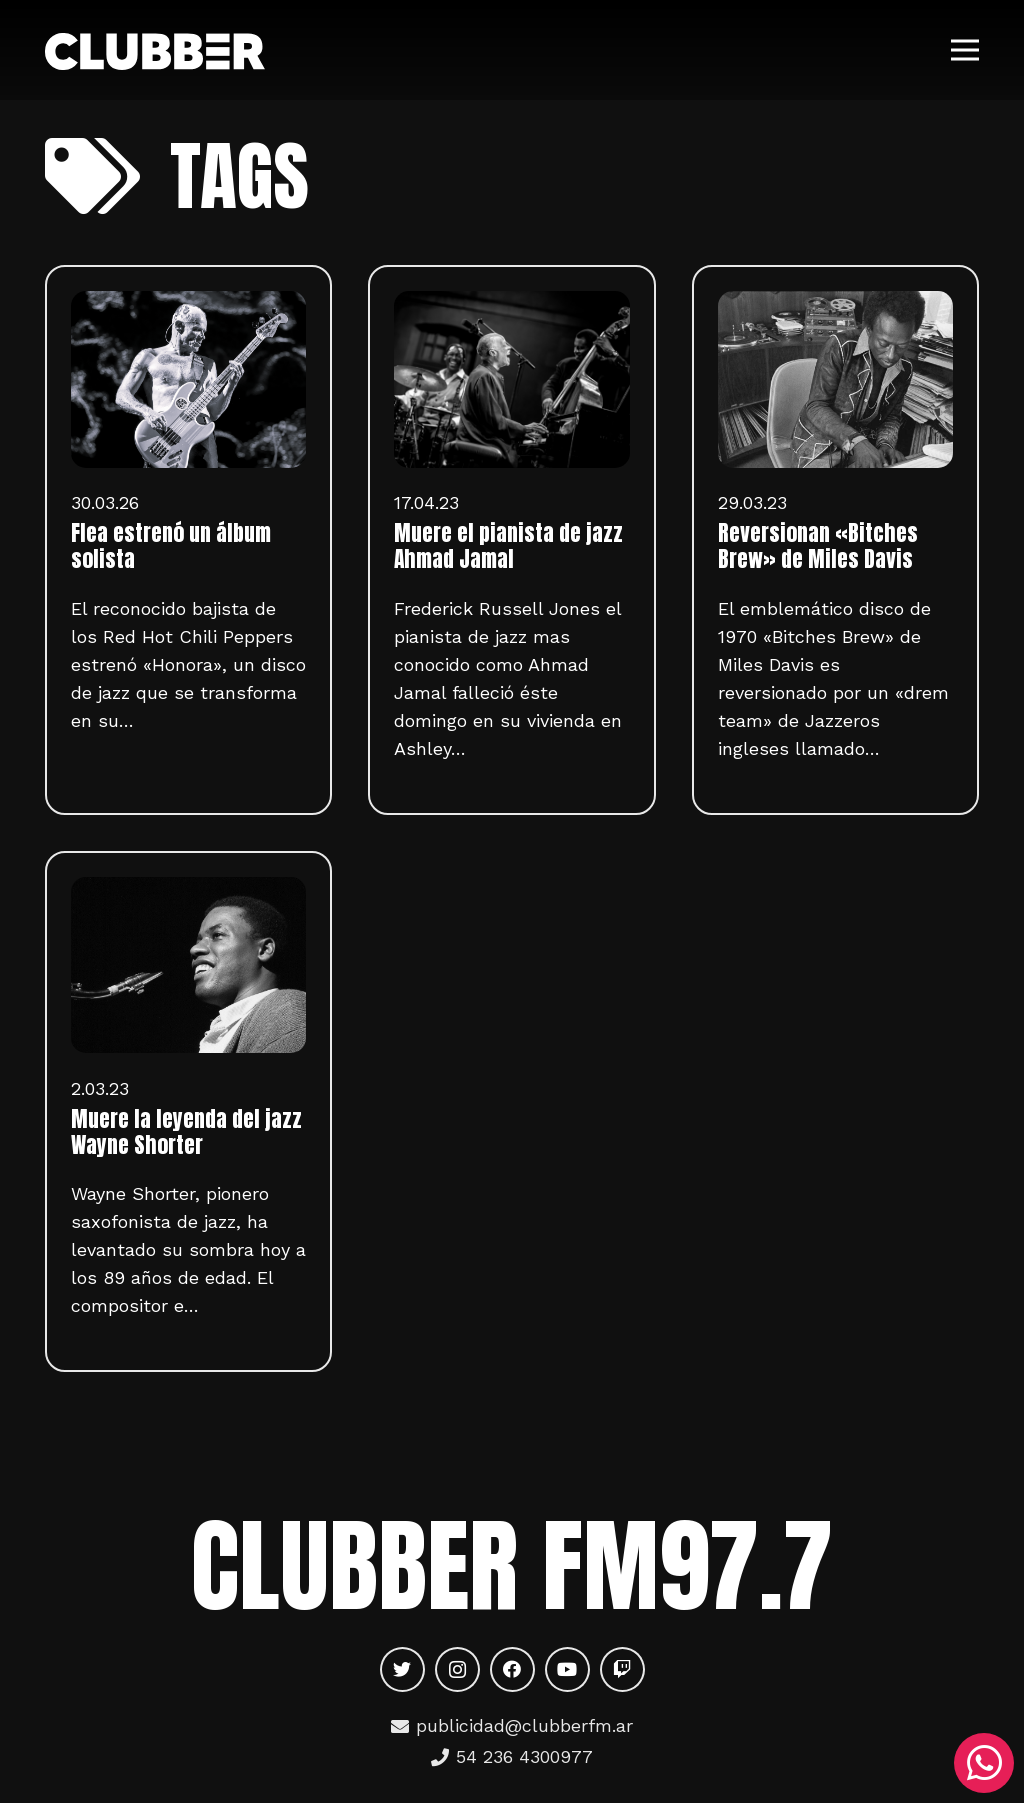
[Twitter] (402, 1669)
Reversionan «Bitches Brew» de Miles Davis (818, 546)
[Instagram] (457, 1669)
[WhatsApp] (984, 1763)
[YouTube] (567, 1669)
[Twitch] (622, 1669)
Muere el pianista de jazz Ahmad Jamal (508, 546)
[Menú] (965, 50)
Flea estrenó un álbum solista (171, 546)
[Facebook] (512, 1669)
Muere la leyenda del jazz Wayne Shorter (186, 1132)
